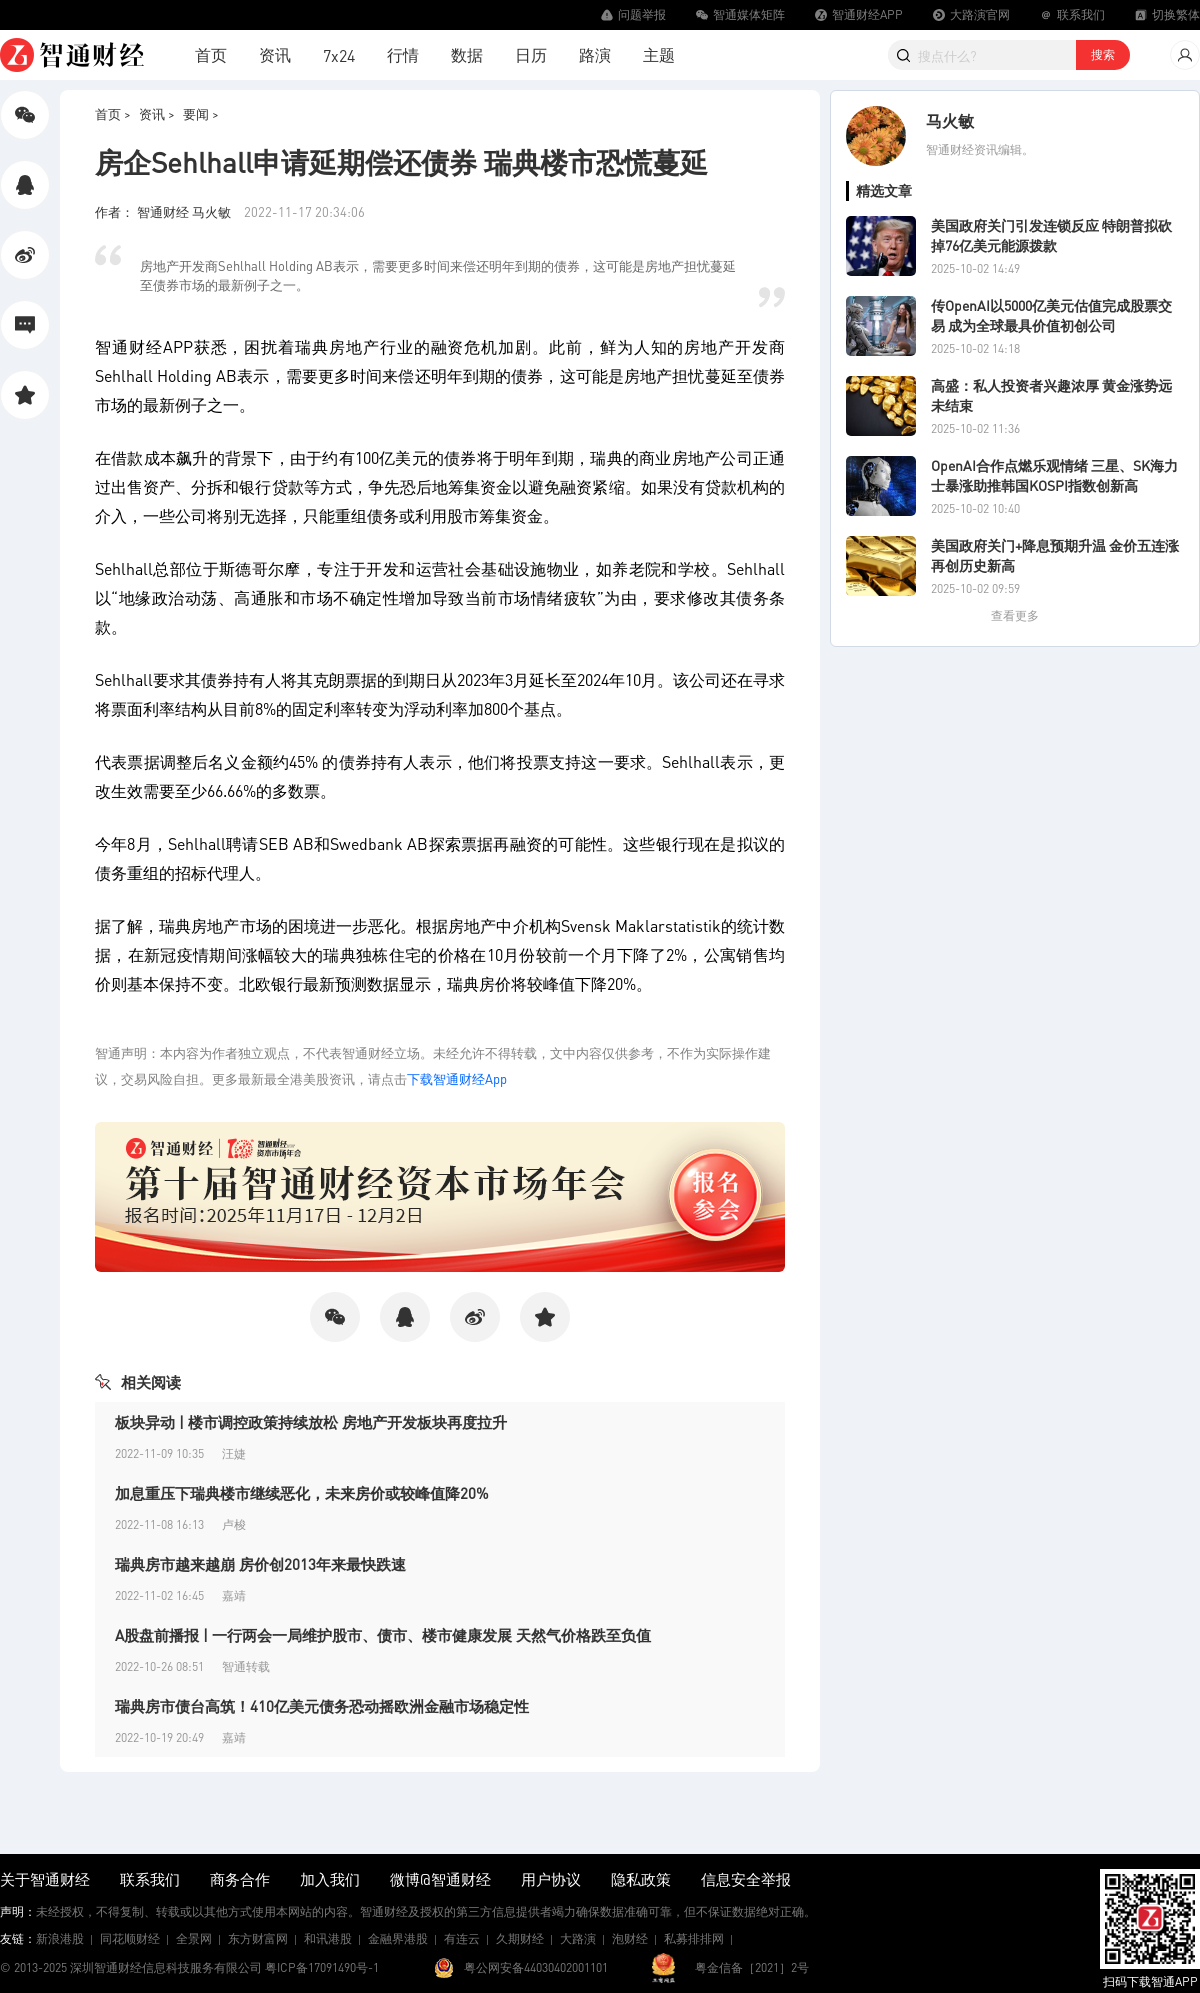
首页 (211, 54)
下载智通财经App (457, 1078)
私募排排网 (694, 1938)
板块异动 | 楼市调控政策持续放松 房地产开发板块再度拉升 (311, 1422)
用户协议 (551, 1879)
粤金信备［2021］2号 (752, 1967)
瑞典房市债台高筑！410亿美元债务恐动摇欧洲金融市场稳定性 (322, 1706)
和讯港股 (328, 1938)
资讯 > (157, 113)
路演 (595, 54)
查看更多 (1015, 615)
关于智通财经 (45, 1879)
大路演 (578, 1938)
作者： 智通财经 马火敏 (164, 211)
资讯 (275, 54)
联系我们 (150, 1879)
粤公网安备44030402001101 (536, 1967)
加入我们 (330, 1879)
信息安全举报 (746, 1879)
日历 (531, 54)
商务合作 (240, 1879)
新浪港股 (60, 1938)
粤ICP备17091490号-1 (322, 1967)
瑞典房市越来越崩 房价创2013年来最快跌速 (260, 1564)
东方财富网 (258, 1938)
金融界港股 (398, 1938)
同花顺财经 (130, 1938)
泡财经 (630, 1938)
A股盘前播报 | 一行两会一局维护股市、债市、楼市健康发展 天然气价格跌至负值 (383, 1635)
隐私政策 (641, 1879)
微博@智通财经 (440, 1879)
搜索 (1103, 54)
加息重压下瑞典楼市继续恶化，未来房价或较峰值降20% (302, 1493)
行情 (403, 54)
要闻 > (201, 113)
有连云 (462, 1938)
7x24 (339, 55)
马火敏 (950, 120)
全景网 (194, 1938)
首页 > (113, 113)
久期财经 (520, 1938)
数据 (467, 54)
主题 (659, 54)
